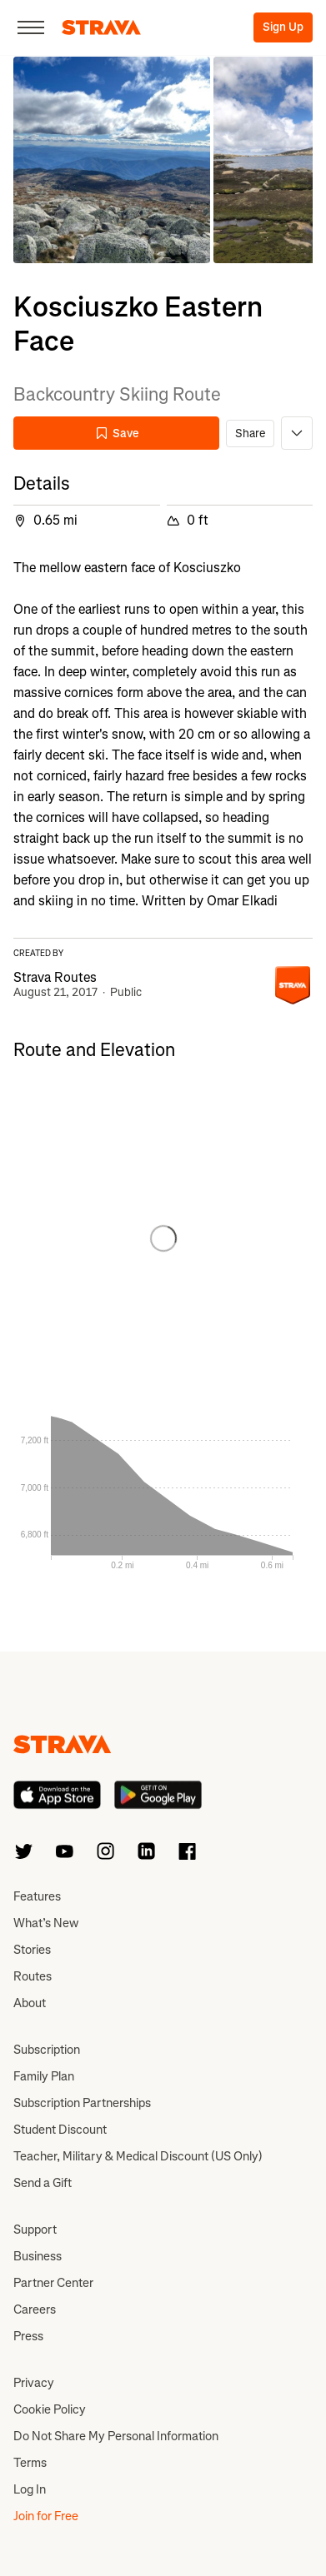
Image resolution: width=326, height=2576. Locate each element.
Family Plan (43, 2076)
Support (35, 2229)
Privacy (33, 2382)
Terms (30, 2462)
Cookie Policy (49, 2409)
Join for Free (45, 2516)
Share (250, 433)
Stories (32, 1949)
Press (28, 2336)
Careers (34, 2309)
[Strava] (101, 27)
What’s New (45, 1923)
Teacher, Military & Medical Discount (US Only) (138, 2156)
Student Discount (60, 2129)
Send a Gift (42, 2183)
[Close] (30, 27)
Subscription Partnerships (82, 2103)
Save (116, 433)
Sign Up (283, 27)
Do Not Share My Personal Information (115, 2436)
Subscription (46, 2049)
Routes (32, 1976)
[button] (111, 160)
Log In (29, 2489)
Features (37, 1896)
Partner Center (53, 2283)
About (29, 2003)
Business (37, 2256)
